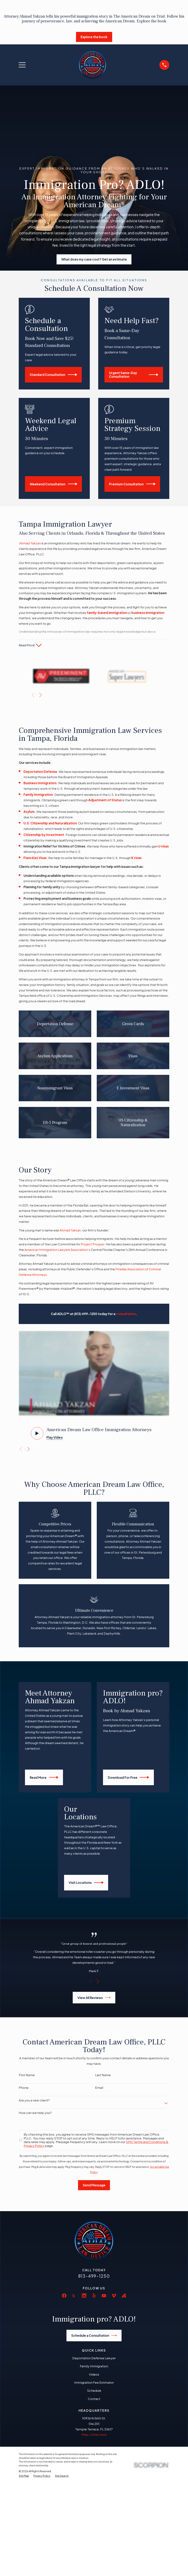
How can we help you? (35, 2271)
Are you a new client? (34, 2259)
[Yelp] (94, 2454)
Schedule (94, 2549)
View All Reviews (94, 2156)
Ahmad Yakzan (30, 543)
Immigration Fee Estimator (94, 2541)
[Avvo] (124, 2454)
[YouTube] (104, 2454)
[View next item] (40, 854)
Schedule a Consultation (94, 2494)
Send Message (94, 2344)
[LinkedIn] (84, 2454)
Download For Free (128, 1936)
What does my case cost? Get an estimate (94, 259)
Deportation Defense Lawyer (94, 2517)
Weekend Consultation (53, 484)
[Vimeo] (114, 2454)
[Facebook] (64, 2454)
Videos (94, 2533)
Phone (23, 2246)
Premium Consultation (132, 484)
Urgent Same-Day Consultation (133, 374)
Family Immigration (94, 2525)
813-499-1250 (94, 2434)
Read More (44, 1936)
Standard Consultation (53, 374)
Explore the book (94, 37)
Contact (94, 2557)
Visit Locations (86, 2041)
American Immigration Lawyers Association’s (57, 1408)
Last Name (103, 2234)
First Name (27, 2234)
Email (99, 2246)
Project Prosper (92, 1403)
